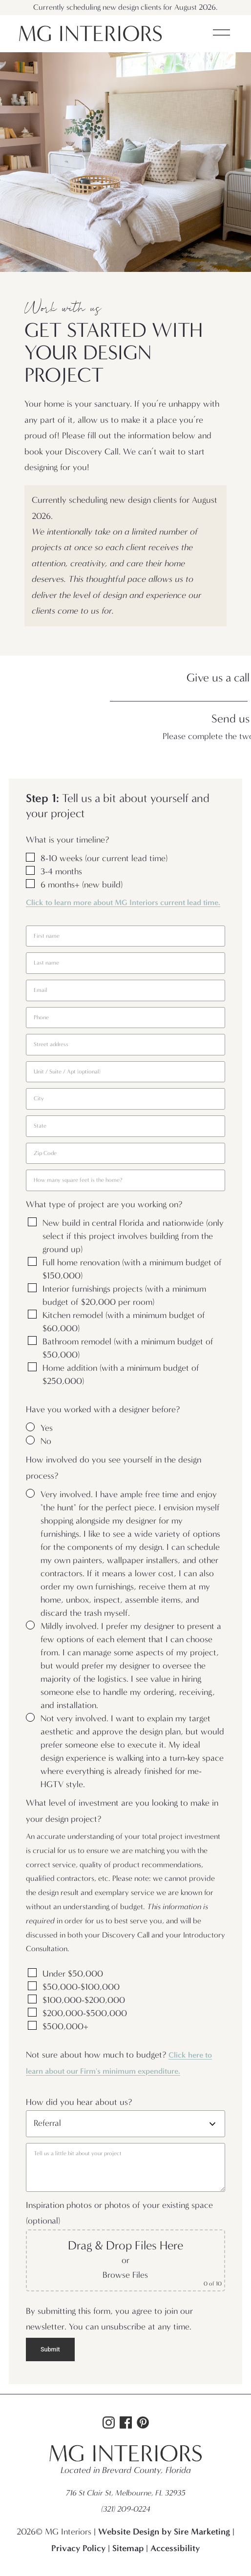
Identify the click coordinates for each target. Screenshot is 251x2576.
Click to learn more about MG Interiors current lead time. (123, 902)
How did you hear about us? (79, 2102)
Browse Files (125, 2275)
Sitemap (128, 2548)
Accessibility (175, 2548)
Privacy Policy (78, 2548)
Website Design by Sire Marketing (164, 2531)
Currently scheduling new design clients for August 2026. (125, 7)
